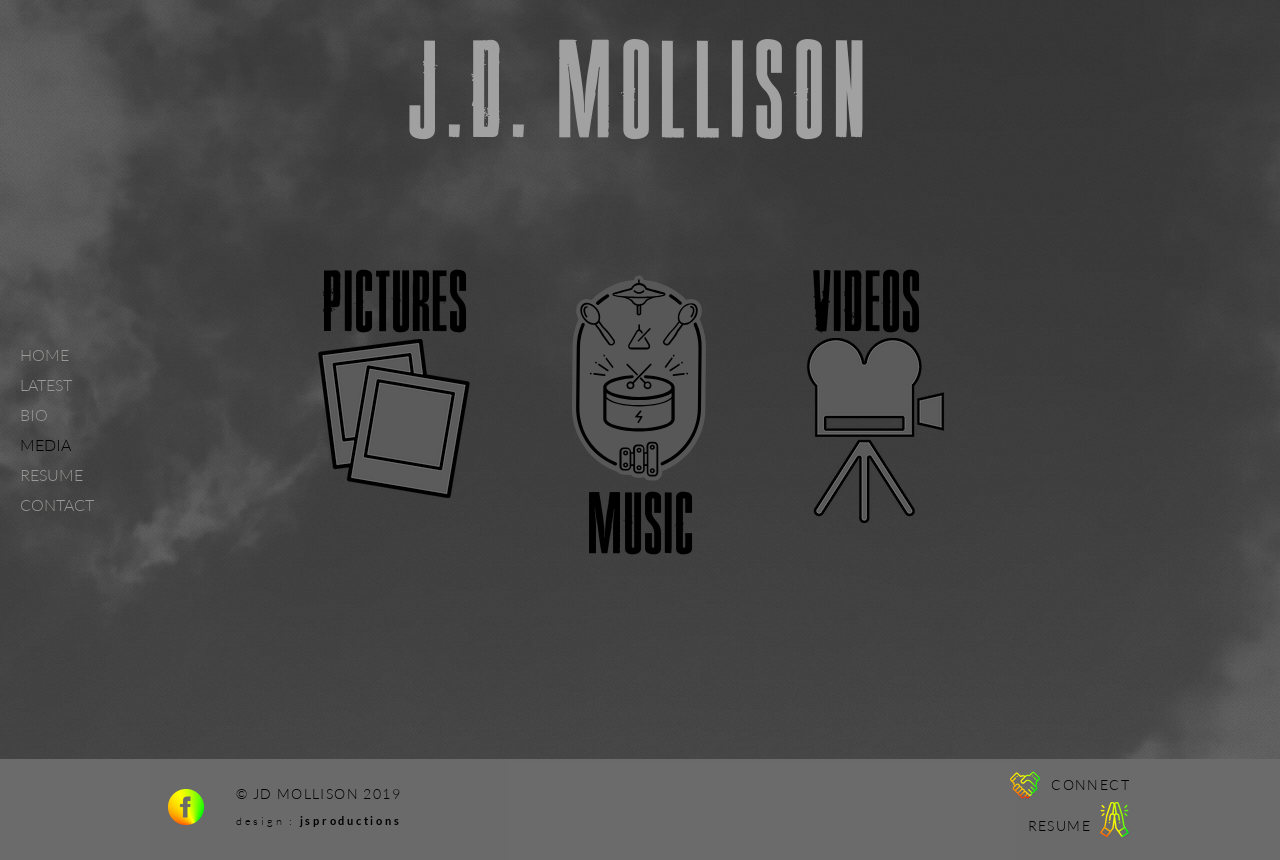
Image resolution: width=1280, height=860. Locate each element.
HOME (44, 355)
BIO (34, 415)
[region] (395, 379)
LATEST (46, 385)
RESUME (51, 475)
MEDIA (45, 445)
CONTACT (57, 505)
